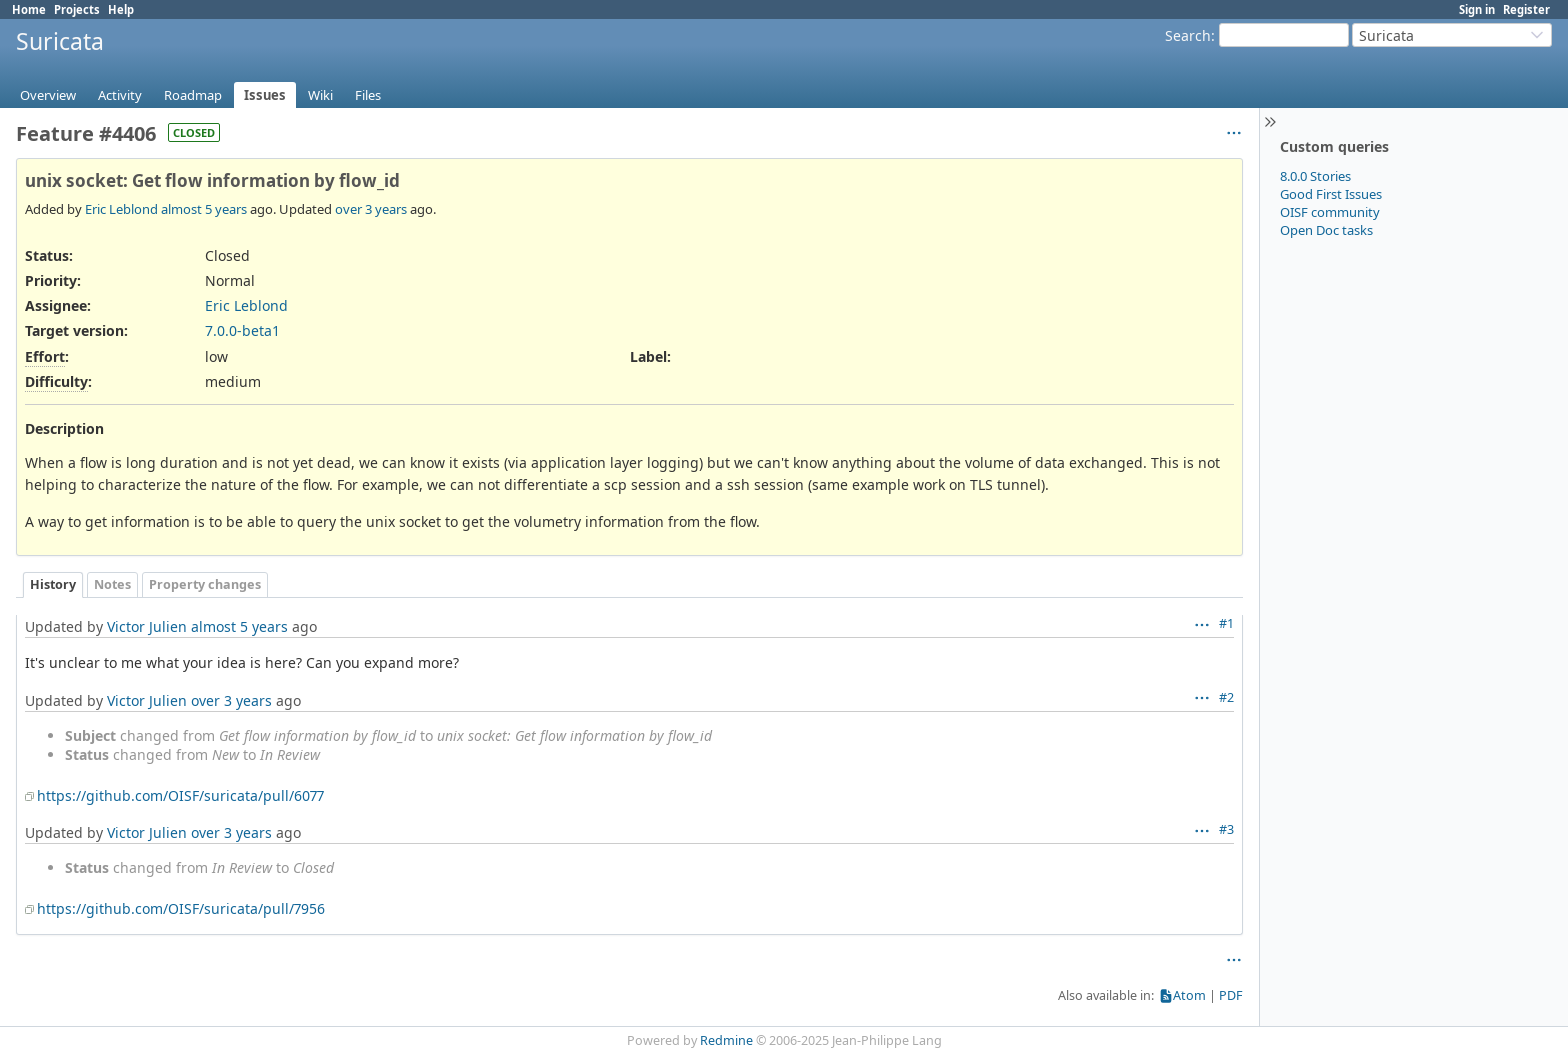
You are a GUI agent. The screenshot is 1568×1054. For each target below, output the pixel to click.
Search (1188, 35)
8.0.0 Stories (1315, 176)
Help (121, 9)
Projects (77, 9)
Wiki (320, 95)
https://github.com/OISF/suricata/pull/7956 (181, 908)
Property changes (205, 584)
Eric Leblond (121, 209)
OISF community (1330, 212)
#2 (1226, 697)
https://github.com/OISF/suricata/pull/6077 (180, 795)
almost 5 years (204, 209)
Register (1526, 9)
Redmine (726, 1040)
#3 (1226, 829)
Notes (112, 584)
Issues (265, 95)
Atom (1189, 995)
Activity (120, 95)
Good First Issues (1331, 194)
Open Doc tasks (1326, 230)
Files (368, 95)
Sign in (1477, 9)
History (53, 584)
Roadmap (193, 95)
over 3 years (371, 209)
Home (29, 9)
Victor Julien (147, 626)
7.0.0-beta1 (242, 330)
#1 (1226, 623)
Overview (48, 95)
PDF (1231, 995)
